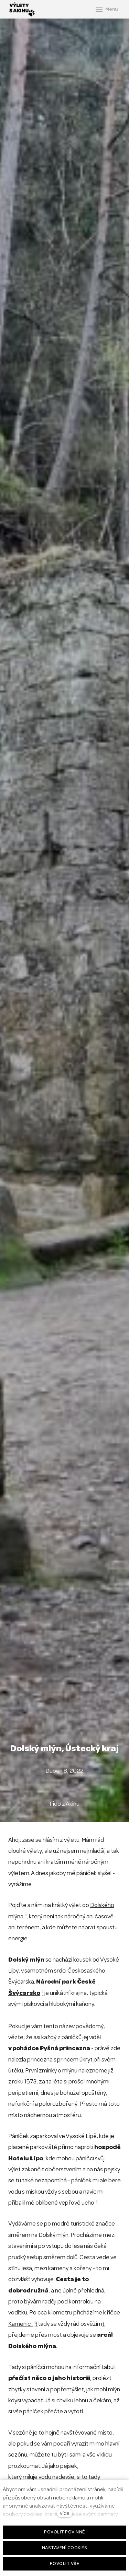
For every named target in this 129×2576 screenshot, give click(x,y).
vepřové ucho (76, 2202)
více (64, 2513)
